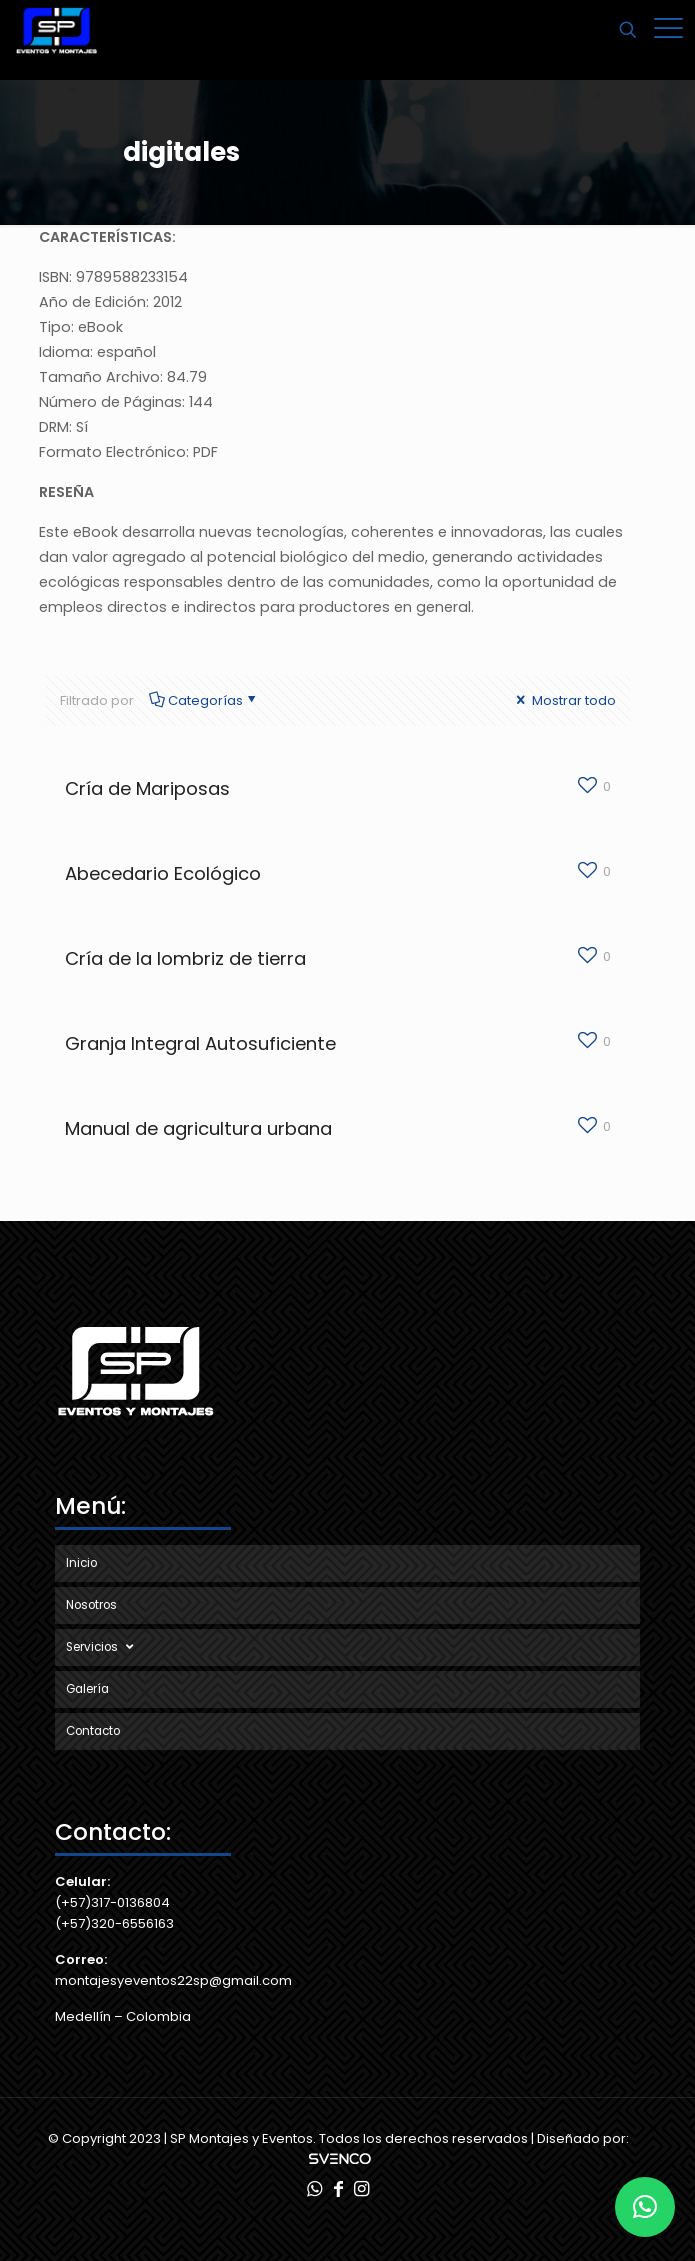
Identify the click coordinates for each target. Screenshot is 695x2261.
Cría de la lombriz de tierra (185, 958)
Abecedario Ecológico (163, 873)
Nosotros (91, 1605)
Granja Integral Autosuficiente (200, 1043)
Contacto (93, 1731)
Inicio (81, 1563)
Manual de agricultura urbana (198, 1128)
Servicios (102, 1647)
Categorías (204, 700)
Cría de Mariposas (147, 788)
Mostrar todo (564, 700)
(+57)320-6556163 (114, 1923)
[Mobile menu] (668, 30)
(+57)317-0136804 (112, 1902)
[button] (645, 2207)
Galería (87, 1689)
